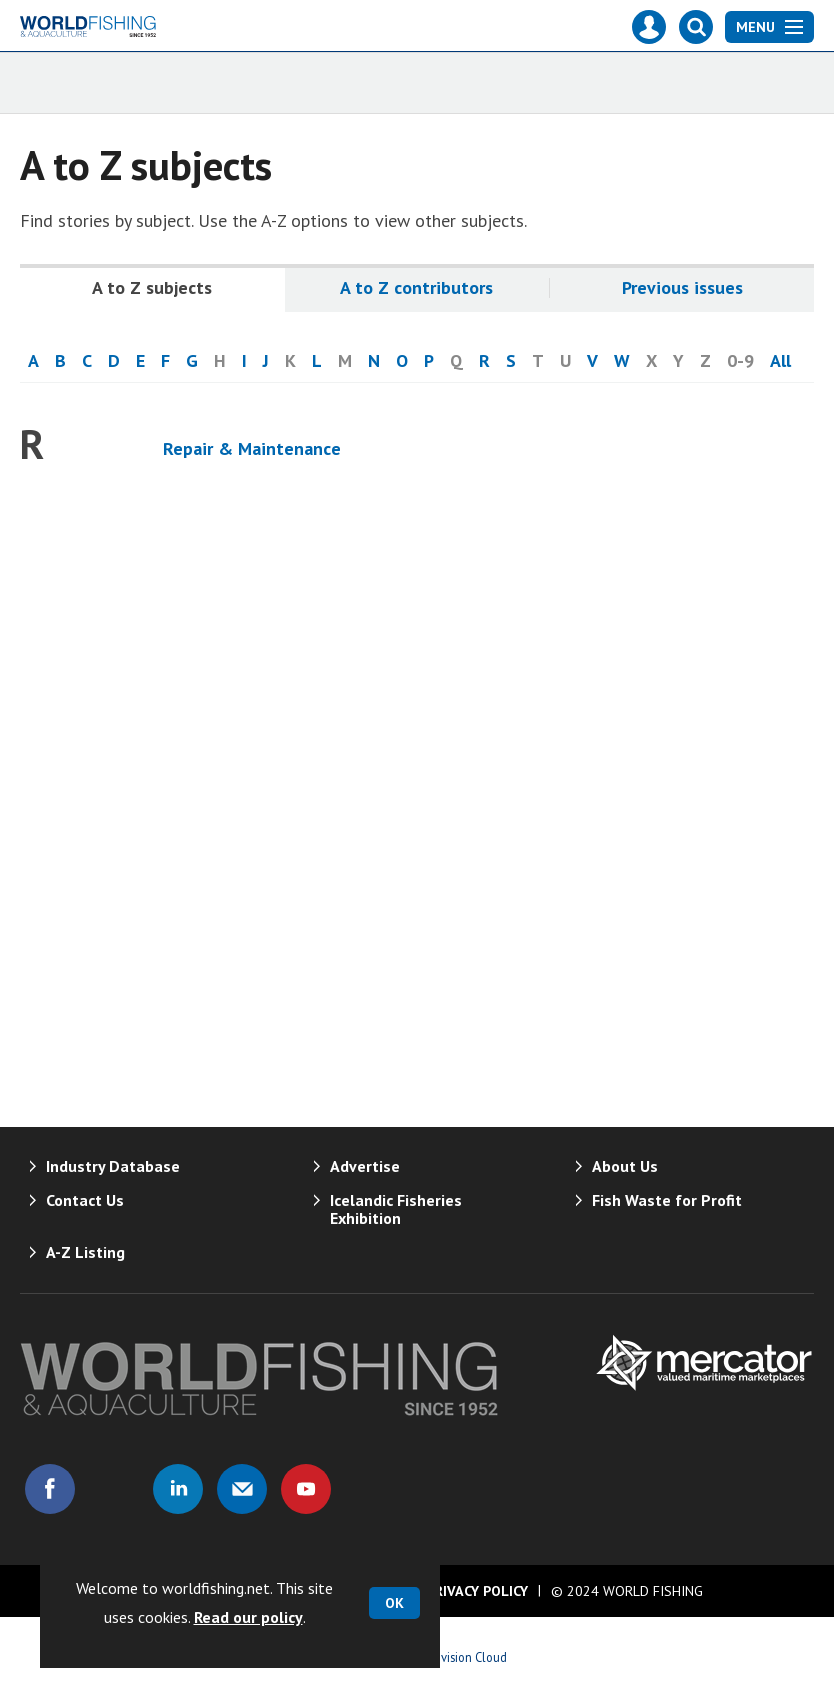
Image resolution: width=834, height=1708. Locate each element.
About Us (625, 1166)
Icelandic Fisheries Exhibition (396, 1209)
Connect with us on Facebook (50, 1489)
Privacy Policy (477, 1591)
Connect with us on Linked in (178, 1489)
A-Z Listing (85, 1252)
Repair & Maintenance (252, 448)
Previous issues (682, 288)
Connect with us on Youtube (306, 1489)
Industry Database (113, 1166)
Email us (242, 1489)
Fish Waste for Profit (667, 1200)
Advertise (365, 1166)
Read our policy (248, 1617)
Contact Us (85, 1200)
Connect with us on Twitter (114, 1489)
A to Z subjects (152, 288)
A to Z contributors (416, 288)
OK (394, 1603)
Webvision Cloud (462, 1657)
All (780, 360)
